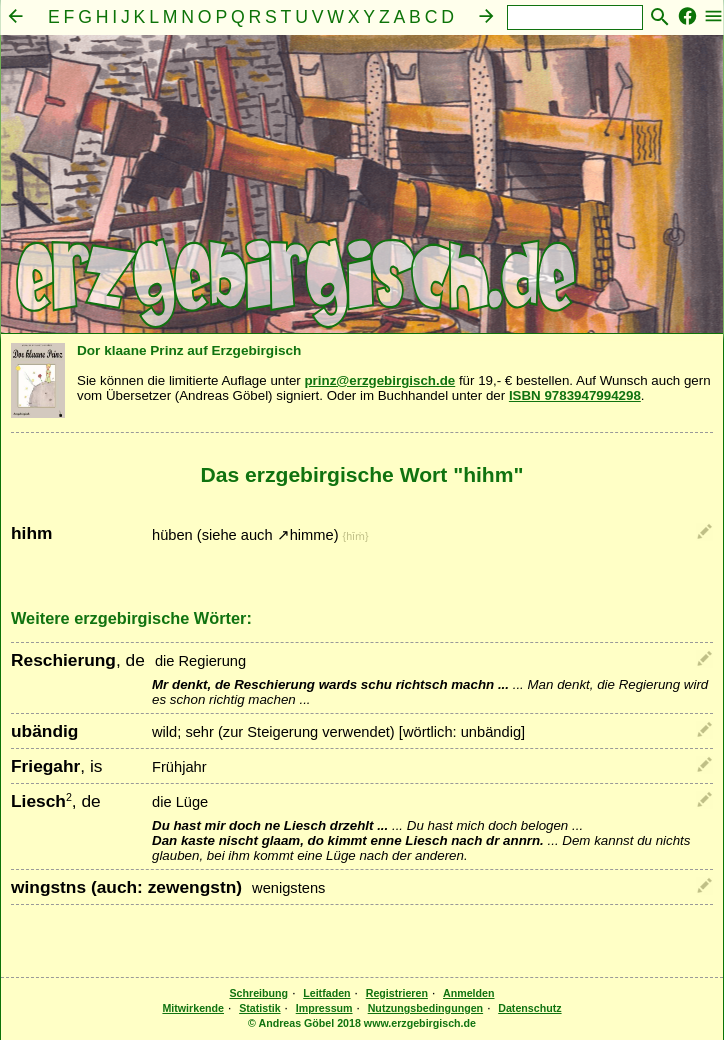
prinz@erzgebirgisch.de (379, 380)
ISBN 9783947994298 (575, 395)
